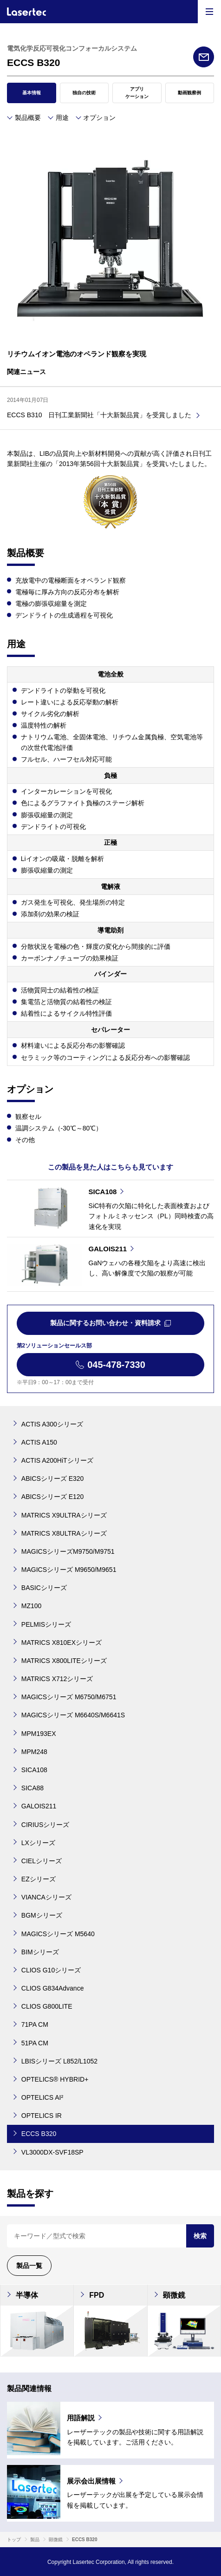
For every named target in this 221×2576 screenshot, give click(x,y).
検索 (200, 2236)
